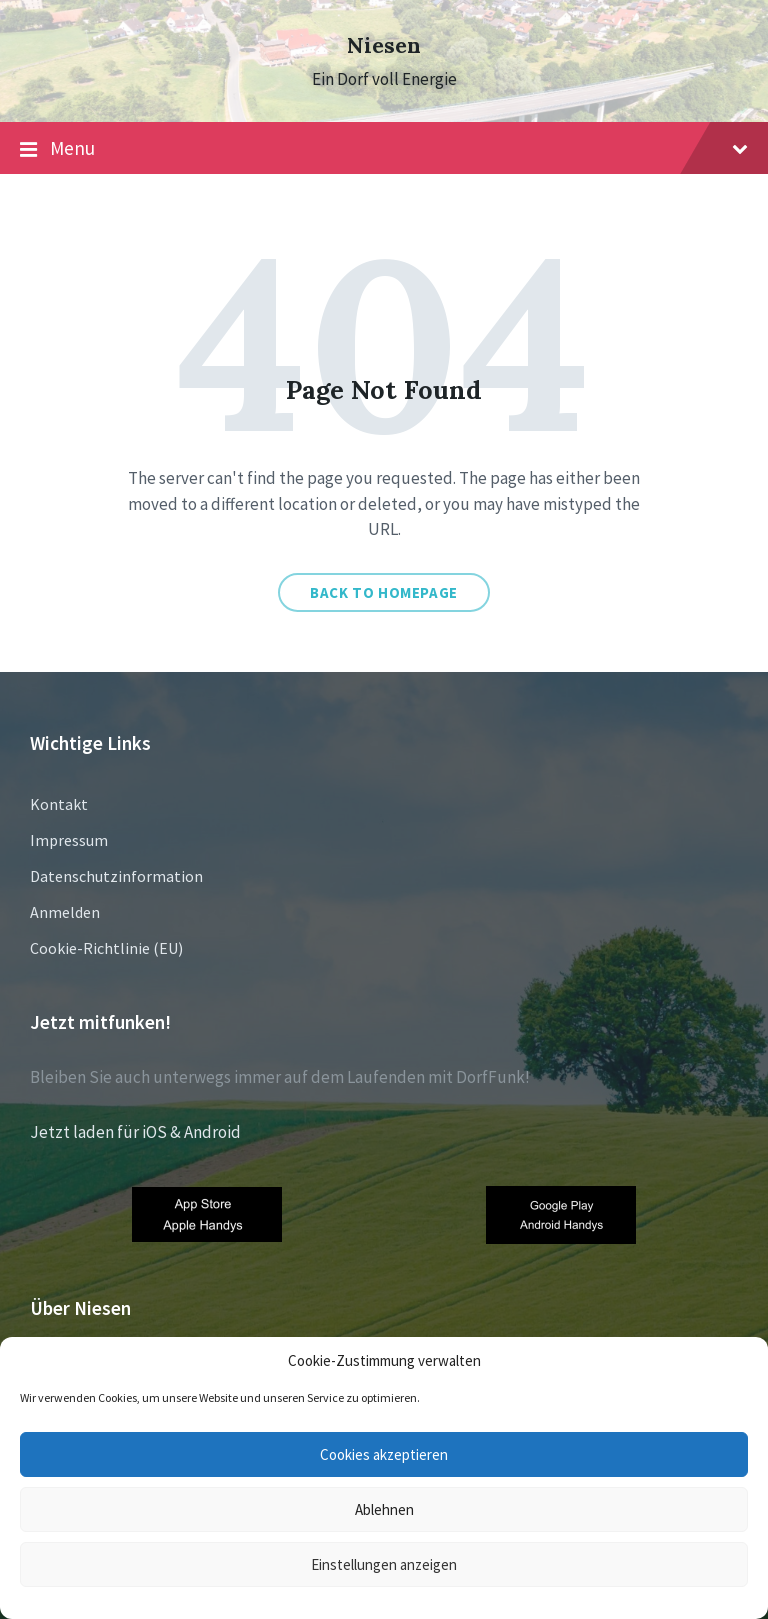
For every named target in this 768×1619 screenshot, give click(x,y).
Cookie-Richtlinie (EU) (106, 948)
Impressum (69, 840)
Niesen (384, 45)
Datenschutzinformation (116, 876)
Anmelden (65, 912)
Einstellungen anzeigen (384, 1564)
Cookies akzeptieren (384, 1454)
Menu (384, 149)
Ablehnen (384, 1509)
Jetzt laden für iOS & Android (135, 1132)
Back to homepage (384, 592)
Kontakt (59, 804)
